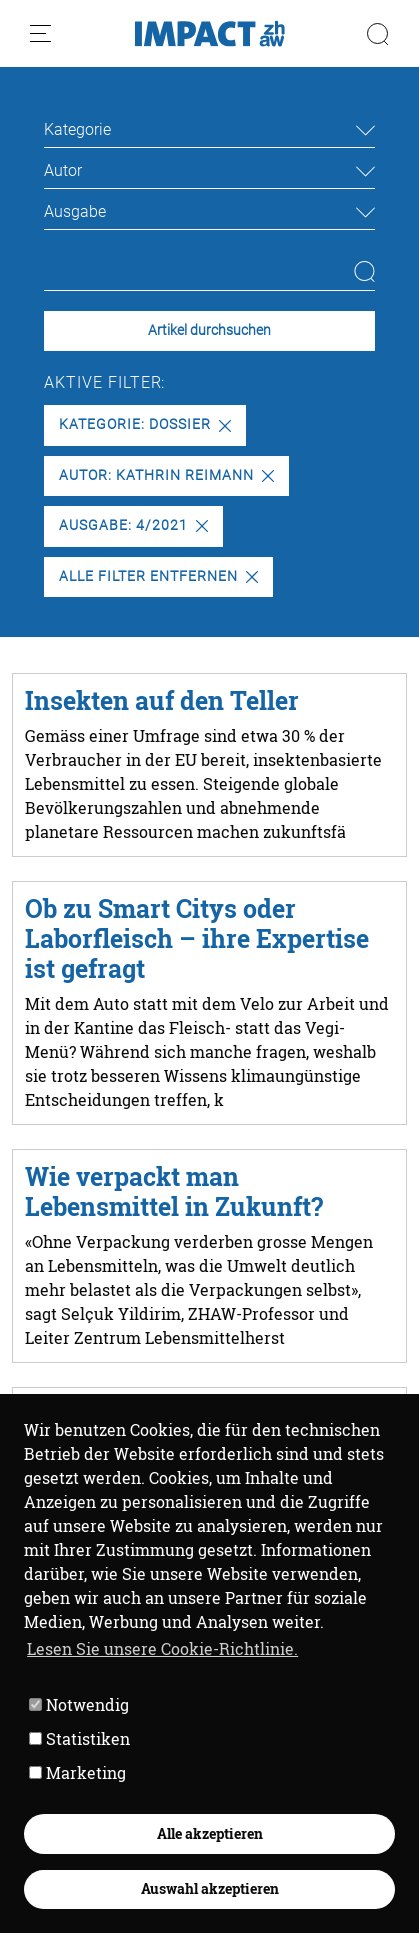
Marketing (77, 1772)
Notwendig (79, 1704)
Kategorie (77, 129)
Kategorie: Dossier (144, 424)
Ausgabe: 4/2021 (133, 525)
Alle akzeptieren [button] (210, 1833)
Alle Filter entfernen (158, 576)
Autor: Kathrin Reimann (166, 475)
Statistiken (79, 1738)
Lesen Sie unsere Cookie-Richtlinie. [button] (162, 1648)
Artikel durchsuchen (209, 330)
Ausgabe (75, 211)
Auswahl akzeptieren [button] (210, 1888)
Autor (63, 170)
